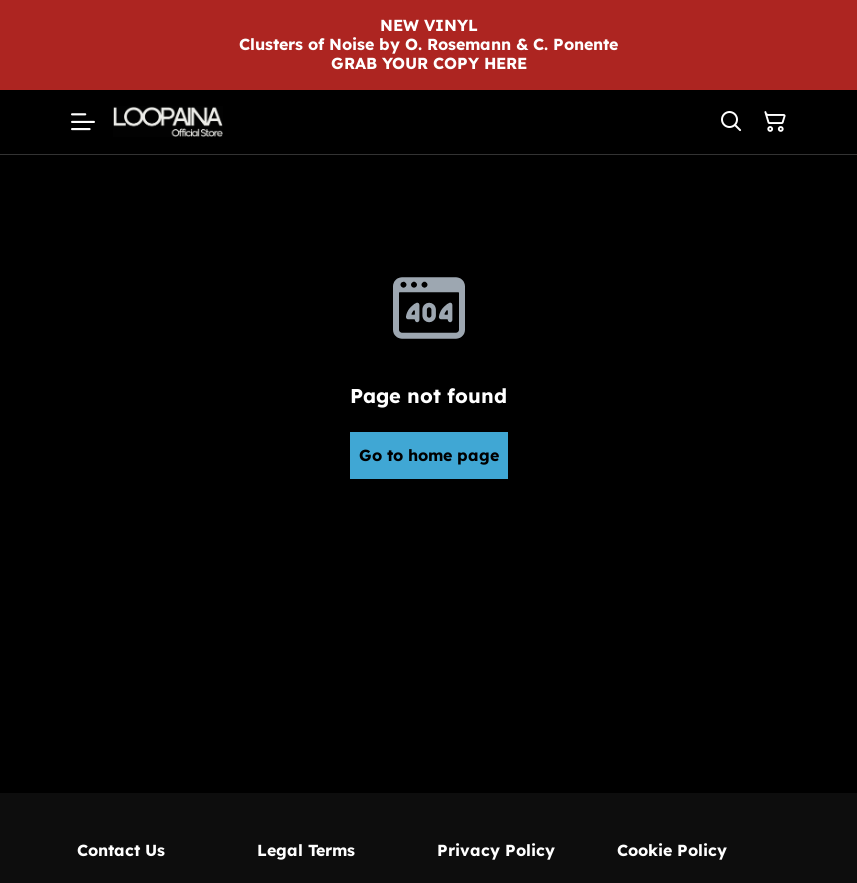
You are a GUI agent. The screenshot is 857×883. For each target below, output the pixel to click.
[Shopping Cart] (775, 122)
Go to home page (429, 455)
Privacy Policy (496, 850)
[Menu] (83, 122)
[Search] (731, 122)
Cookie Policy (672, 850)
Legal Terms (306, 850)
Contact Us (121, 850)
